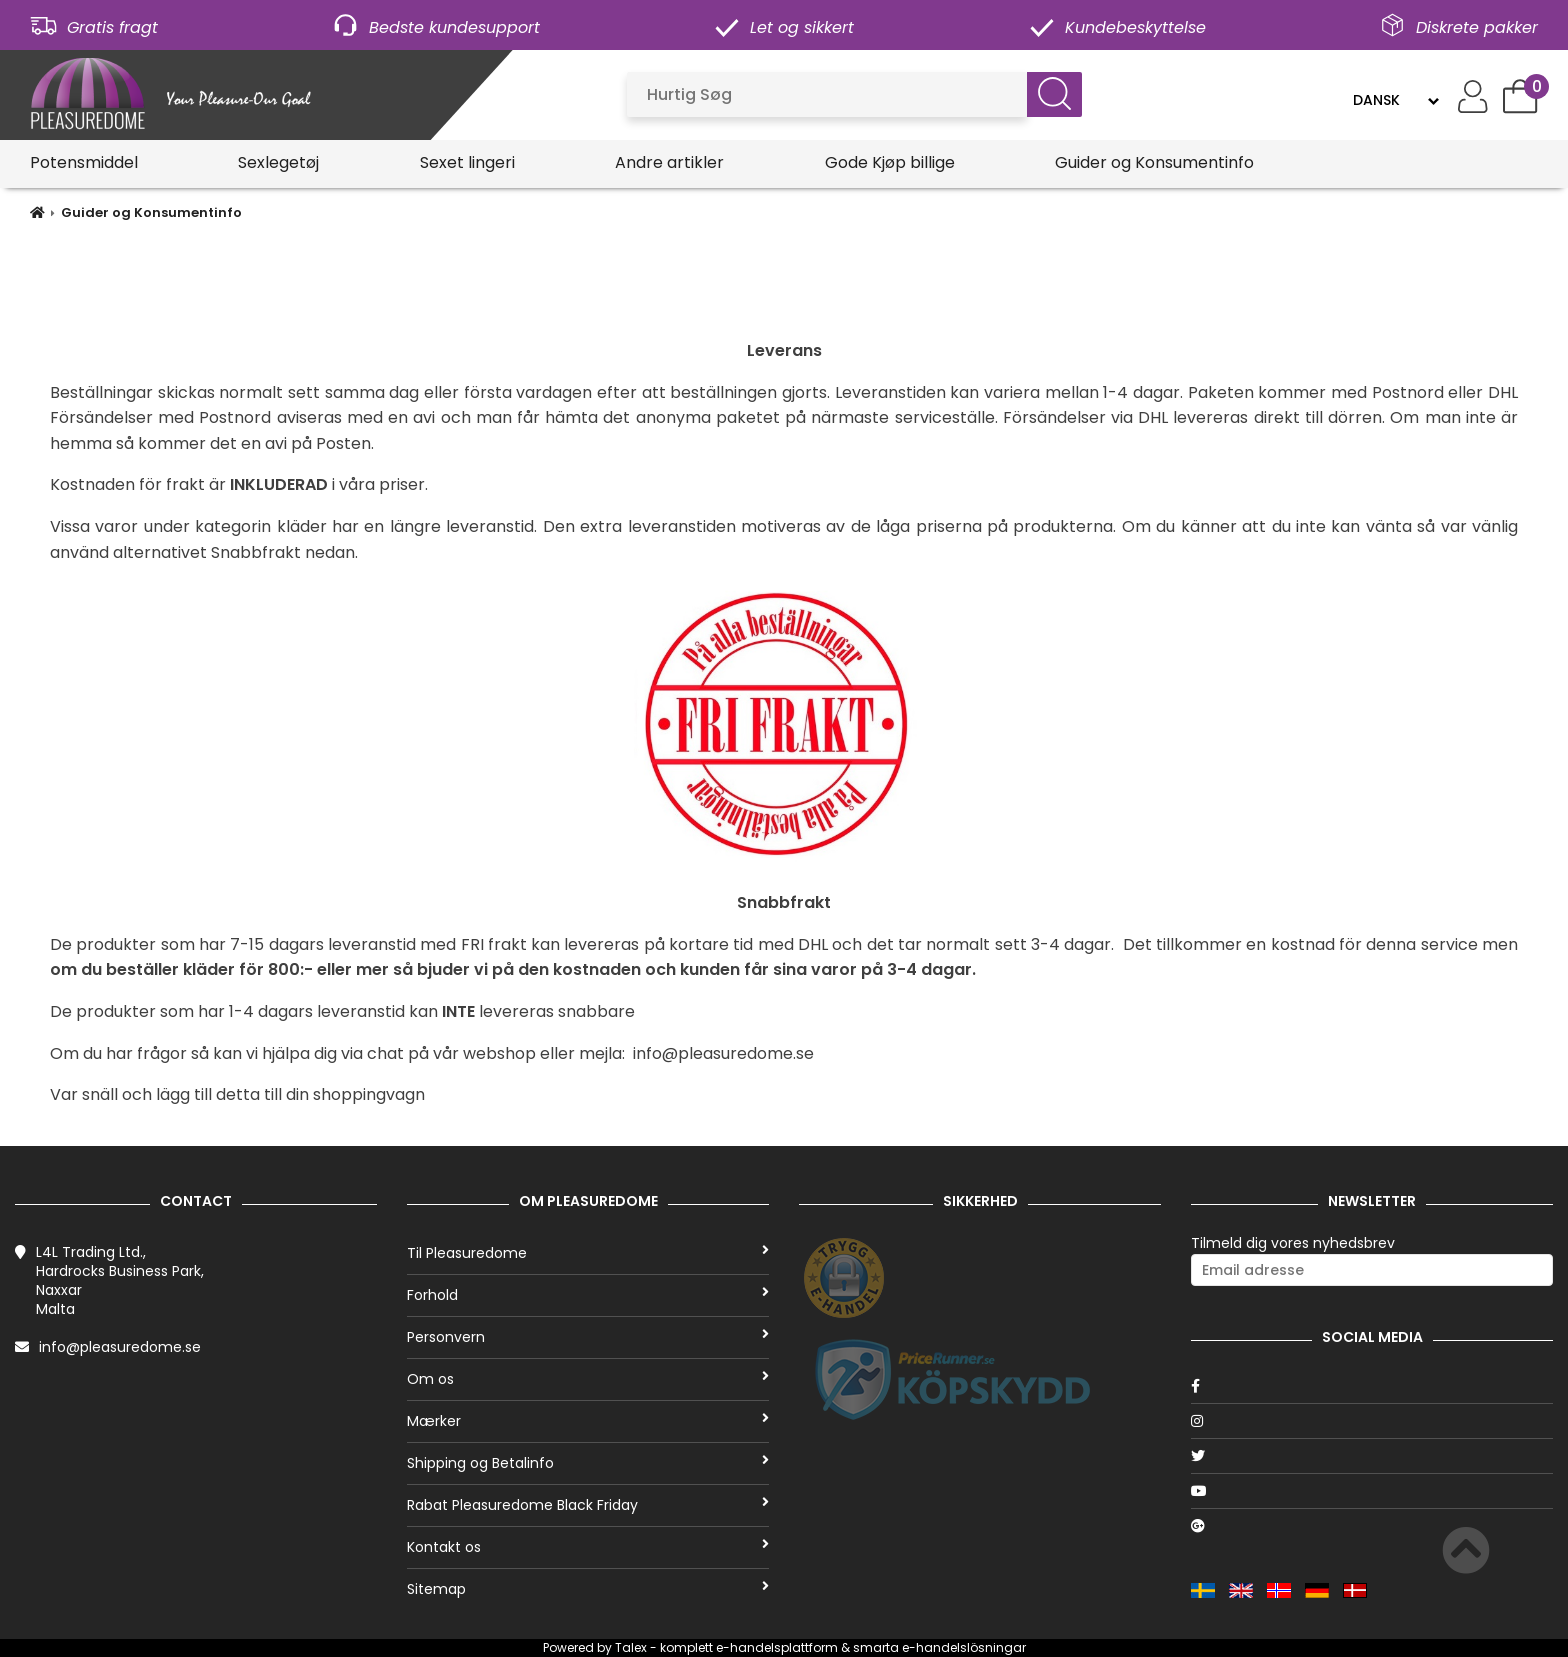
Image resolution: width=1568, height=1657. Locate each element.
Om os (588, 1379)
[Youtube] (1372, 1491)
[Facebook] (1372, 1386)
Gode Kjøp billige (890, 162)
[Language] (1395, 100)
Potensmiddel (84, 162)
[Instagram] (1372, 1421)
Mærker (588, 1421)
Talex (631, 1647)
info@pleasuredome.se (120, 1347)
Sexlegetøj (278, 162)
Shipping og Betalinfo (588, 1463)
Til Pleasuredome (588, 1253)
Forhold (588, 1295)
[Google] (1372, 1526)
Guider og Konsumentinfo (1154, 162)
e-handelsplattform (777, 1647)
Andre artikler (669, 162)
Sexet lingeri (467, 162)
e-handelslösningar (964, 1647)
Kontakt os (588, 1547)
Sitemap (588, 1589)
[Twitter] (1372, 1456)
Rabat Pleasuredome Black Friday (588, 1505)
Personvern (588, 1337)
